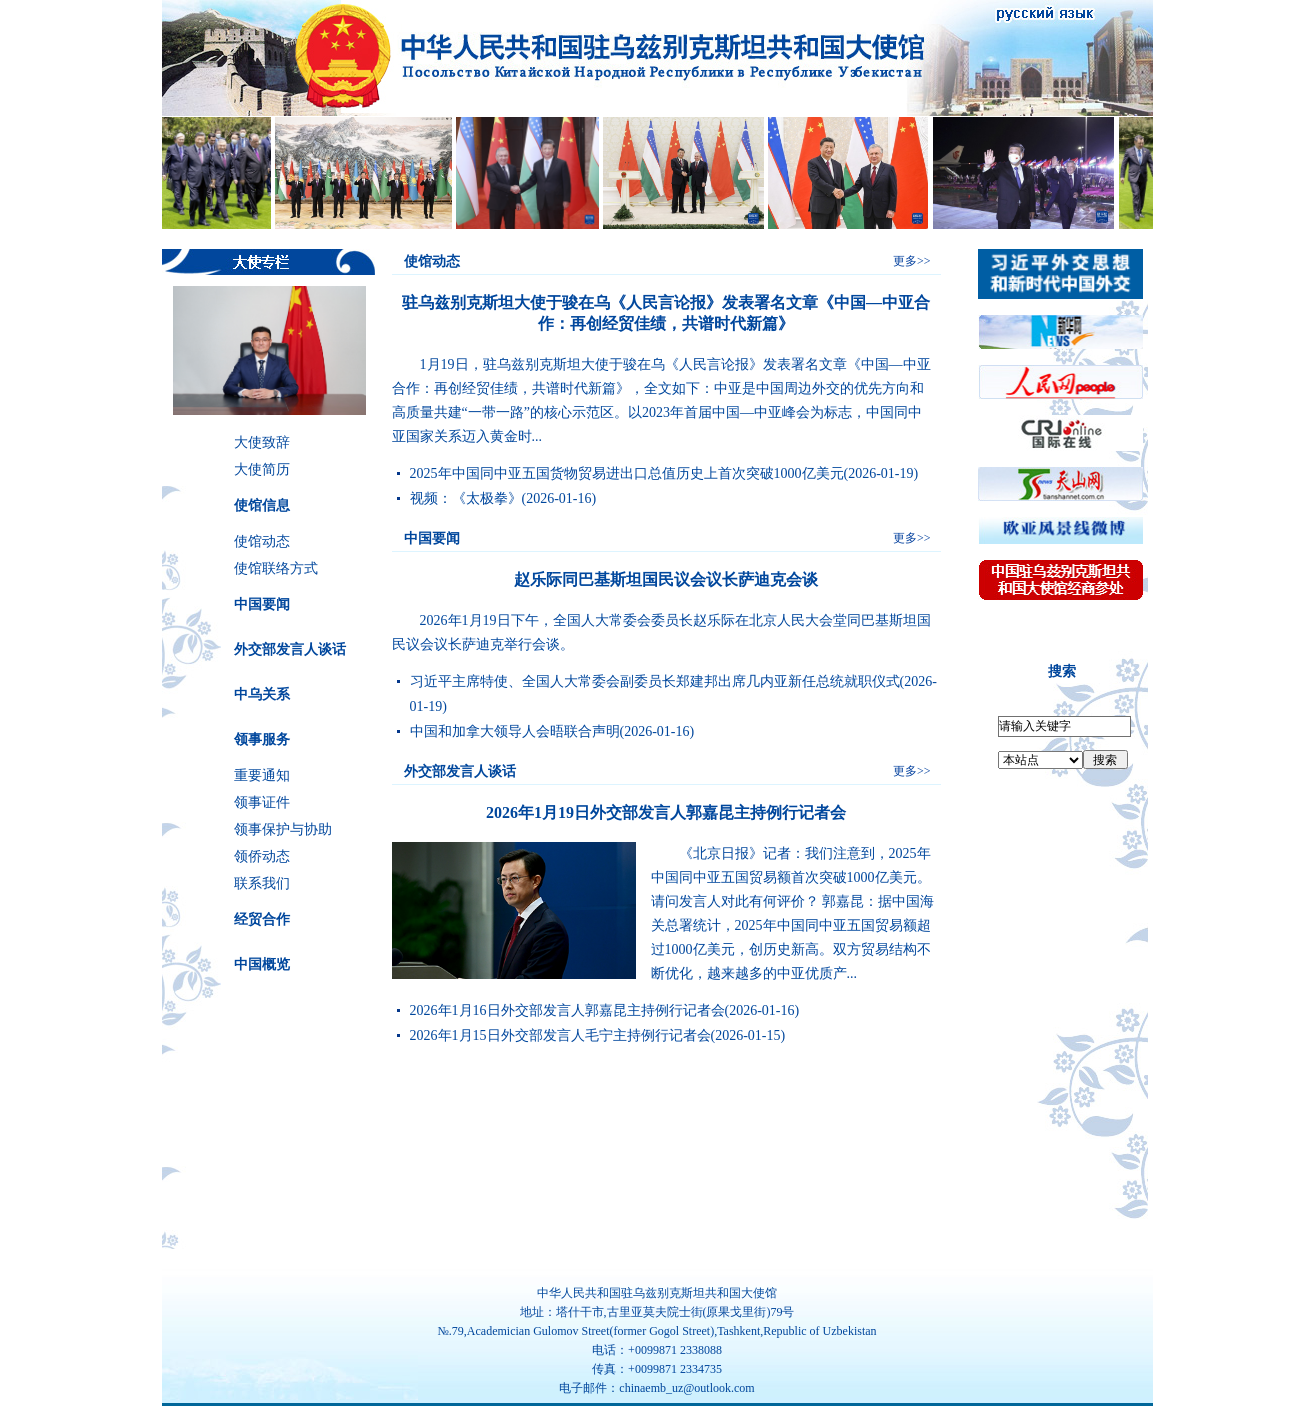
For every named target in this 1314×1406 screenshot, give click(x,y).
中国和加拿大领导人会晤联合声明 (515, 731)
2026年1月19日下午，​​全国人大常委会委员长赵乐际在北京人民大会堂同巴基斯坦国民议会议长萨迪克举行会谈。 (661, 632)
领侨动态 (262, 856)
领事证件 (262, 802)
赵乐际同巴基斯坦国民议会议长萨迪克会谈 (666, 579)
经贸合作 (262, 919)
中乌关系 (262, 694)
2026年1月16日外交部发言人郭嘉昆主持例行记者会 (567, 1010)
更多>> (912, 261)
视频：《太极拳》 (466, 498)
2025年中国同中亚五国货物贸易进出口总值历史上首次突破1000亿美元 (627, 473)
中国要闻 (262, 604)
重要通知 (262, 775)
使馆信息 (262, 505)
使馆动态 (262, 541)
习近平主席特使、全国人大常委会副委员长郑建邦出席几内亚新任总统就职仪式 (655, 681)
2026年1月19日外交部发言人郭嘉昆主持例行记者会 (666, 812)
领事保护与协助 (283, 829)
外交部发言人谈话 (290, 649)
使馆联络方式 (276, 568)
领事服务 (262, 739)
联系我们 (262, 883)
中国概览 (262, 964)
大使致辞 (262, 442)
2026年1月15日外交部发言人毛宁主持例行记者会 (560, 1035)
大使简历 (262, 469)
